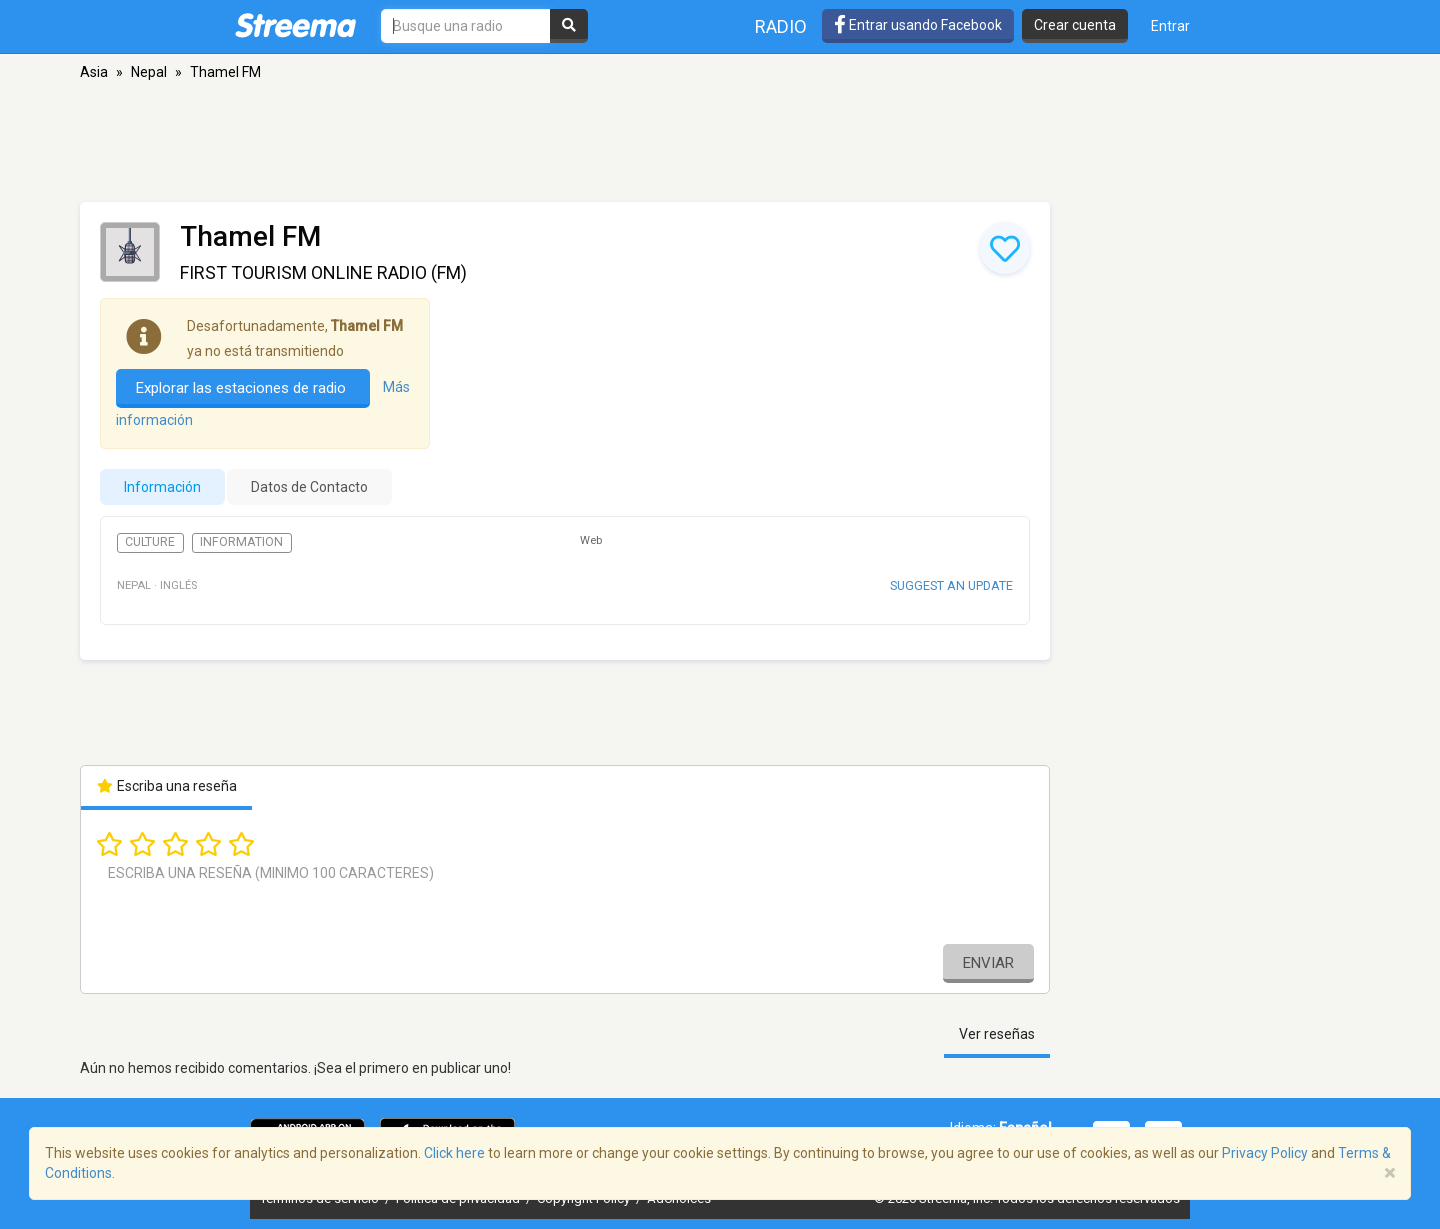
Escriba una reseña (166, 786)
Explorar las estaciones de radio (243, 388)
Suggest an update (951, 585)
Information (241, 542)
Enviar (988, 963)
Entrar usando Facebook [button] (918, 25)
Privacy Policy (1265, 1153)
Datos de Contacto (309, 487)
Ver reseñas (997, 1034)
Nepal (149, 72)
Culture (150, 542)
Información (162, 487)
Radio (781, 26)
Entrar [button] (1170, 26)
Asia (94, 72)
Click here (454, 1153)
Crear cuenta (1075, 25)
